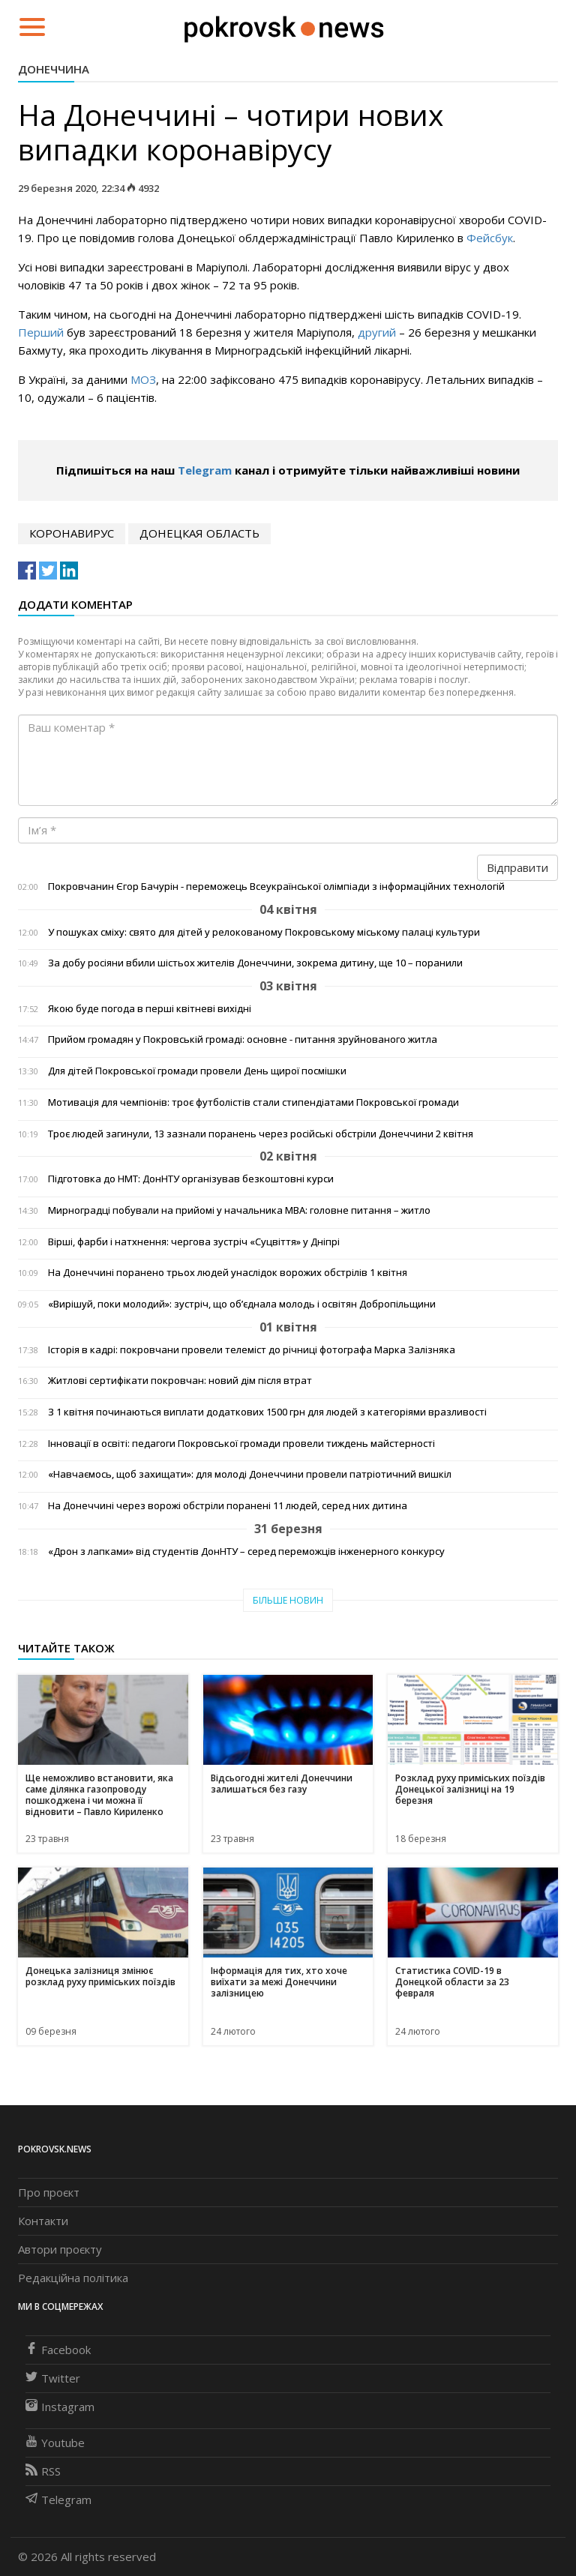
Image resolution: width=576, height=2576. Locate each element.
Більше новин (288, 1600)
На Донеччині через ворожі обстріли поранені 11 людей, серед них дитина (227, 1505)
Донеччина (53, 68)
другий (377, 332)
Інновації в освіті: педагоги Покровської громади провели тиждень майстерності (241, 1443)
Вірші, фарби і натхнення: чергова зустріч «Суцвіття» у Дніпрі (194, 1242)
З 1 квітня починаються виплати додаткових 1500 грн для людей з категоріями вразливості (267, 1412)
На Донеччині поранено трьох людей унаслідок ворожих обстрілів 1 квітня (227, 1272)
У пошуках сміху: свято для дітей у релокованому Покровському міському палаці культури (264, 932)
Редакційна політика (73, 2277)
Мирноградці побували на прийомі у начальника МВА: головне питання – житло (239, 1210)
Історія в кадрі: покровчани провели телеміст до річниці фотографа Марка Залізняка (251, 1349)
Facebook (58, 2349)
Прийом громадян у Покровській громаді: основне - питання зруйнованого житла (242, 1039)
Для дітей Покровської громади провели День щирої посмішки (197, 1071)
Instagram (60, 2406)
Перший (41, 332)
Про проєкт (49, 2192)
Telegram (205, 470)
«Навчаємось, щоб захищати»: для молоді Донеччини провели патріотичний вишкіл (250, 1474)
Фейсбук (489, 237)
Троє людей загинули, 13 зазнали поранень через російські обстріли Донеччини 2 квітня (260, 1134)
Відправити (517, 867)
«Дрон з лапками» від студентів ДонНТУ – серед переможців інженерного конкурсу (246, 1551)
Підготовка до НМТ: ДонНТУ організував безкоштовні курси (191, 1179)
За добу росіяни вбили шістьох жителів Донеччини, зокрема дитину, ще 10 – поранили (255, 963)
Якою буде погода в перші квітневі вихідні (149, 1008)
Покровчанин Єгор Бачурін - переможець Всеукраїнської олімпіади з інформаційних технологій (276, 886)
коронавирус (71, 533)
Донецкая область (200, 533)
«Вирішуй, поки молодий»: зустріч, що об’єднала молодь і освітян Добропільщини (242, 1304)
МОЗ (142, 379)
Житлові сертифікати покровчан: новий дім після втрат (180, 1380)
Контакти (43, 2220)
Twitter (53, 2378)
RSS (43, 2471)
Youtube (55, 2442)
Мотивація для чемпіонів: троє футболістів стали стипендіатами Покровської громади (253, 1102)
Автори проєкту (60, 2249)
